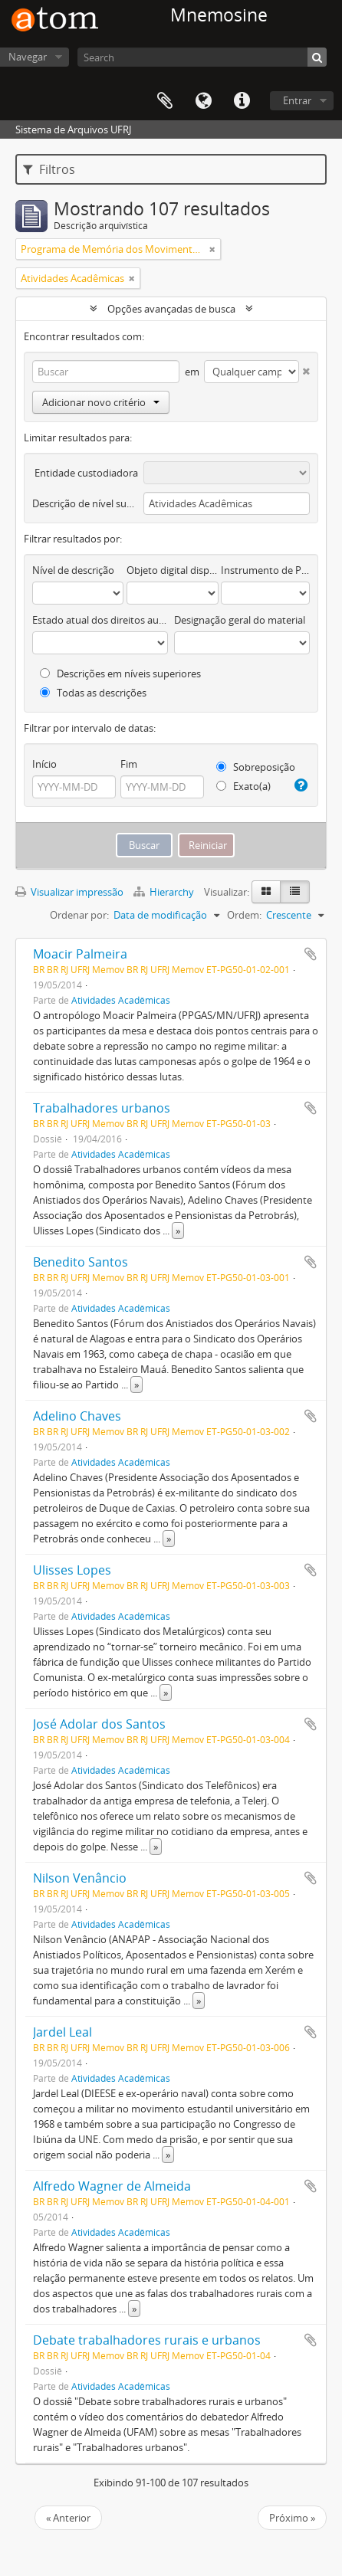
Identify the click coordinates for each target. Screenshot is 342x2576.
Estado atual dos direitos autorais (100, 620)
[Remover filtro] (212, 249)
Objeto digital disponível (172, 570)
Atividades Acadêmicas (120, 1000)
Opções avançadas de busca (171, 309)
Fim (128, 764)
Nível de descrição (73, 570)
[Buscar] (317, 57)
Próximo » (292, 2518)
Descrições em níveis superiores (120, 673)
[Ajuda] (299, 785)
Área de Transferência (165, 101)
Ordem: (244, 915)
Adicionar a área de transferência (310, 954)
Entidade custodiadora (86, 473)
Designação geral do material (239, 620)
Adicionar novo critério (100, 402)
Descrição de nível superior (85, 503)
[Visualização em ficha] (266, 891)
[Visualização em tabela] (295, 891)
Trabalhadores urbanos (101, 1108)
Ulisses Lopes (72, 1570)
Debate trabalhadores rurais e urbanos (147, 2340)
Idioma (203, 101)
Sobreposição (255, 767)
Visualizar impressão (69, 892)
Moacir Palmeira (80, 954)
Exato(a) (243, 786)
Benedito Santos (80, 1262)
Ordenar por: (79, 915)
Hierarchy (164, 892)
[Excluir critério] (304, 368)
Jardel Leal (62, 2032)
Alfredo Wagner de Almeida (112, 2186)
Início (44, 764)
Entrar (297, 100)
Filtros (49, 169)
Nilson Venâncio (80, 1878)
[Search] (202, 57)
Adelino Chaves (77, 1416)
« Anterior (68, 2518)
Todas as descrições (93, 693)
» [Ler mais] (178, 1230)
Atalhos (241, 101)
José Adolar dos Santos (99, 1724)
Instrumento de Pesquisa (265, 570)
